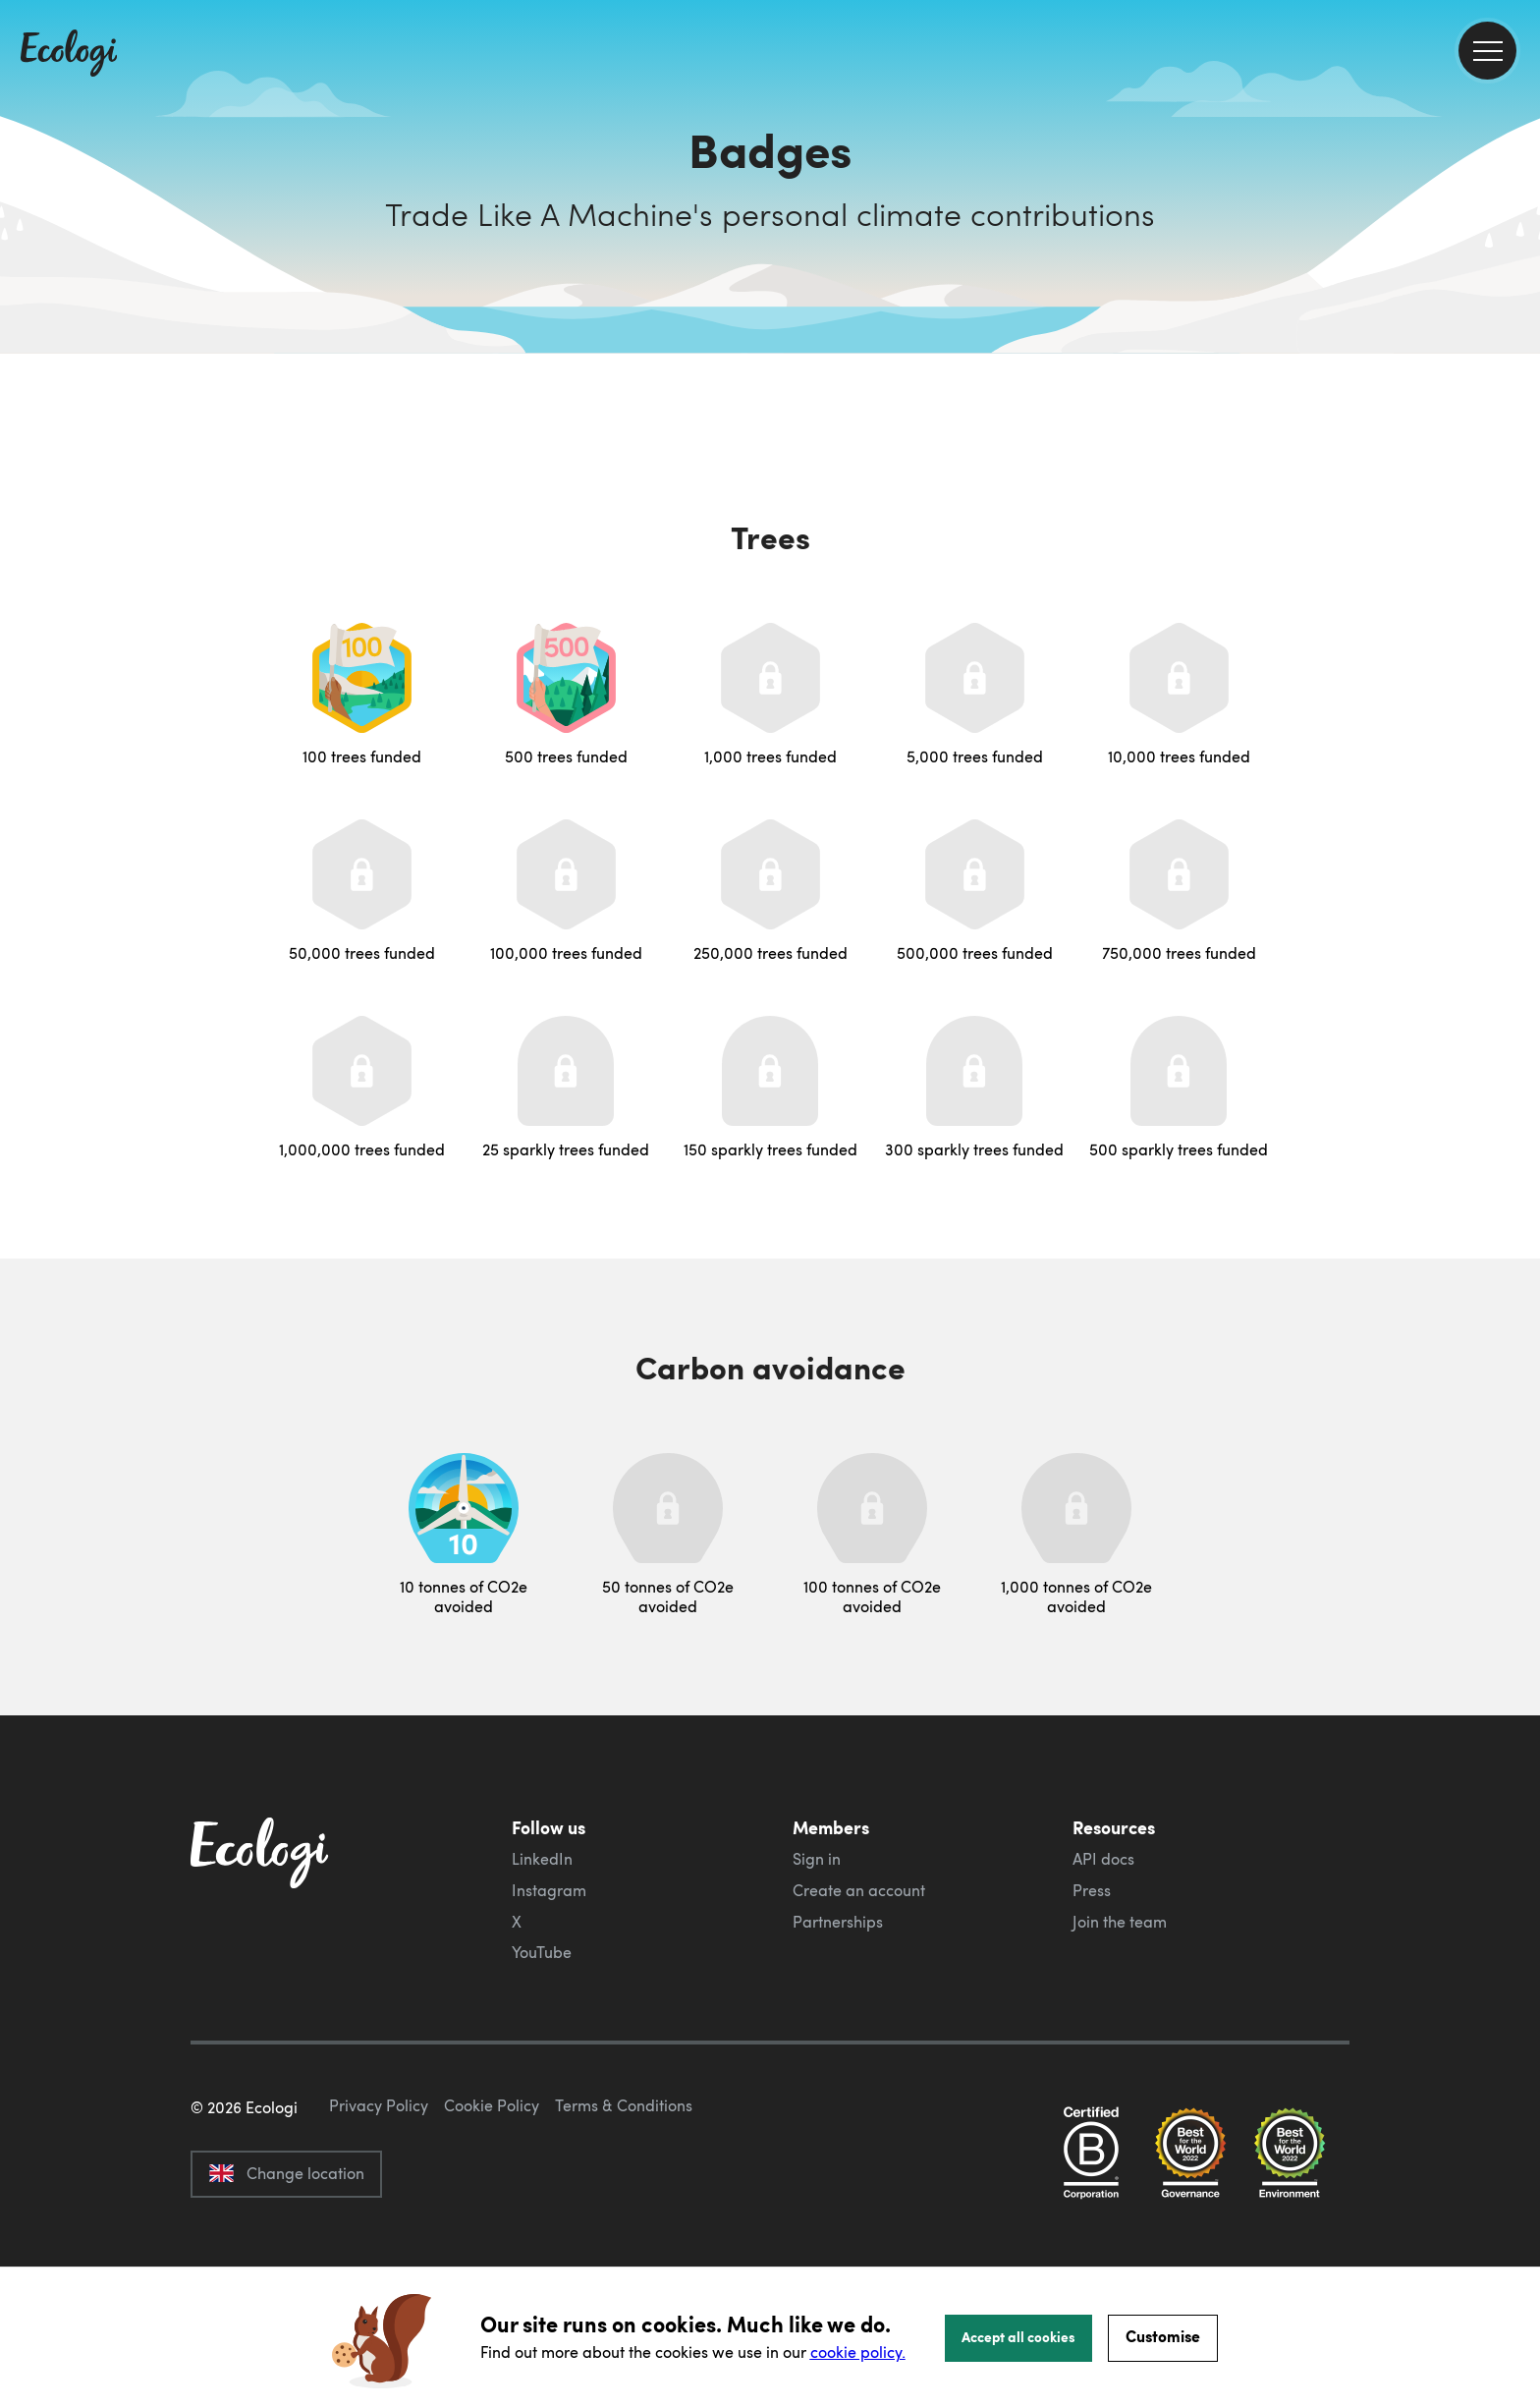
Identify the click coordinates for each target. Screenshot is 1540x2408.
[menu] (1487, 51)
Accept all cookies (1018, 2336)
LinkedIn (542, 1859)
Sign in (817, 1859)
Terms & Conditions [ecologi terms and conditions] (623, 2198)
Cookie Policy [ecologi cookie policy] (491, 2198)
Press (1091, 1890)
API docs (1103, 1859)
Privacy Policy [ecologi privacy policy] (378, 2198)
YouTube (542, 1952)
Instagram (549, 1890)
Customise (1163, 2335)
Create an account (859, 1890)
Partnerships (838, 1922)
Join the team (1119, 1922)
